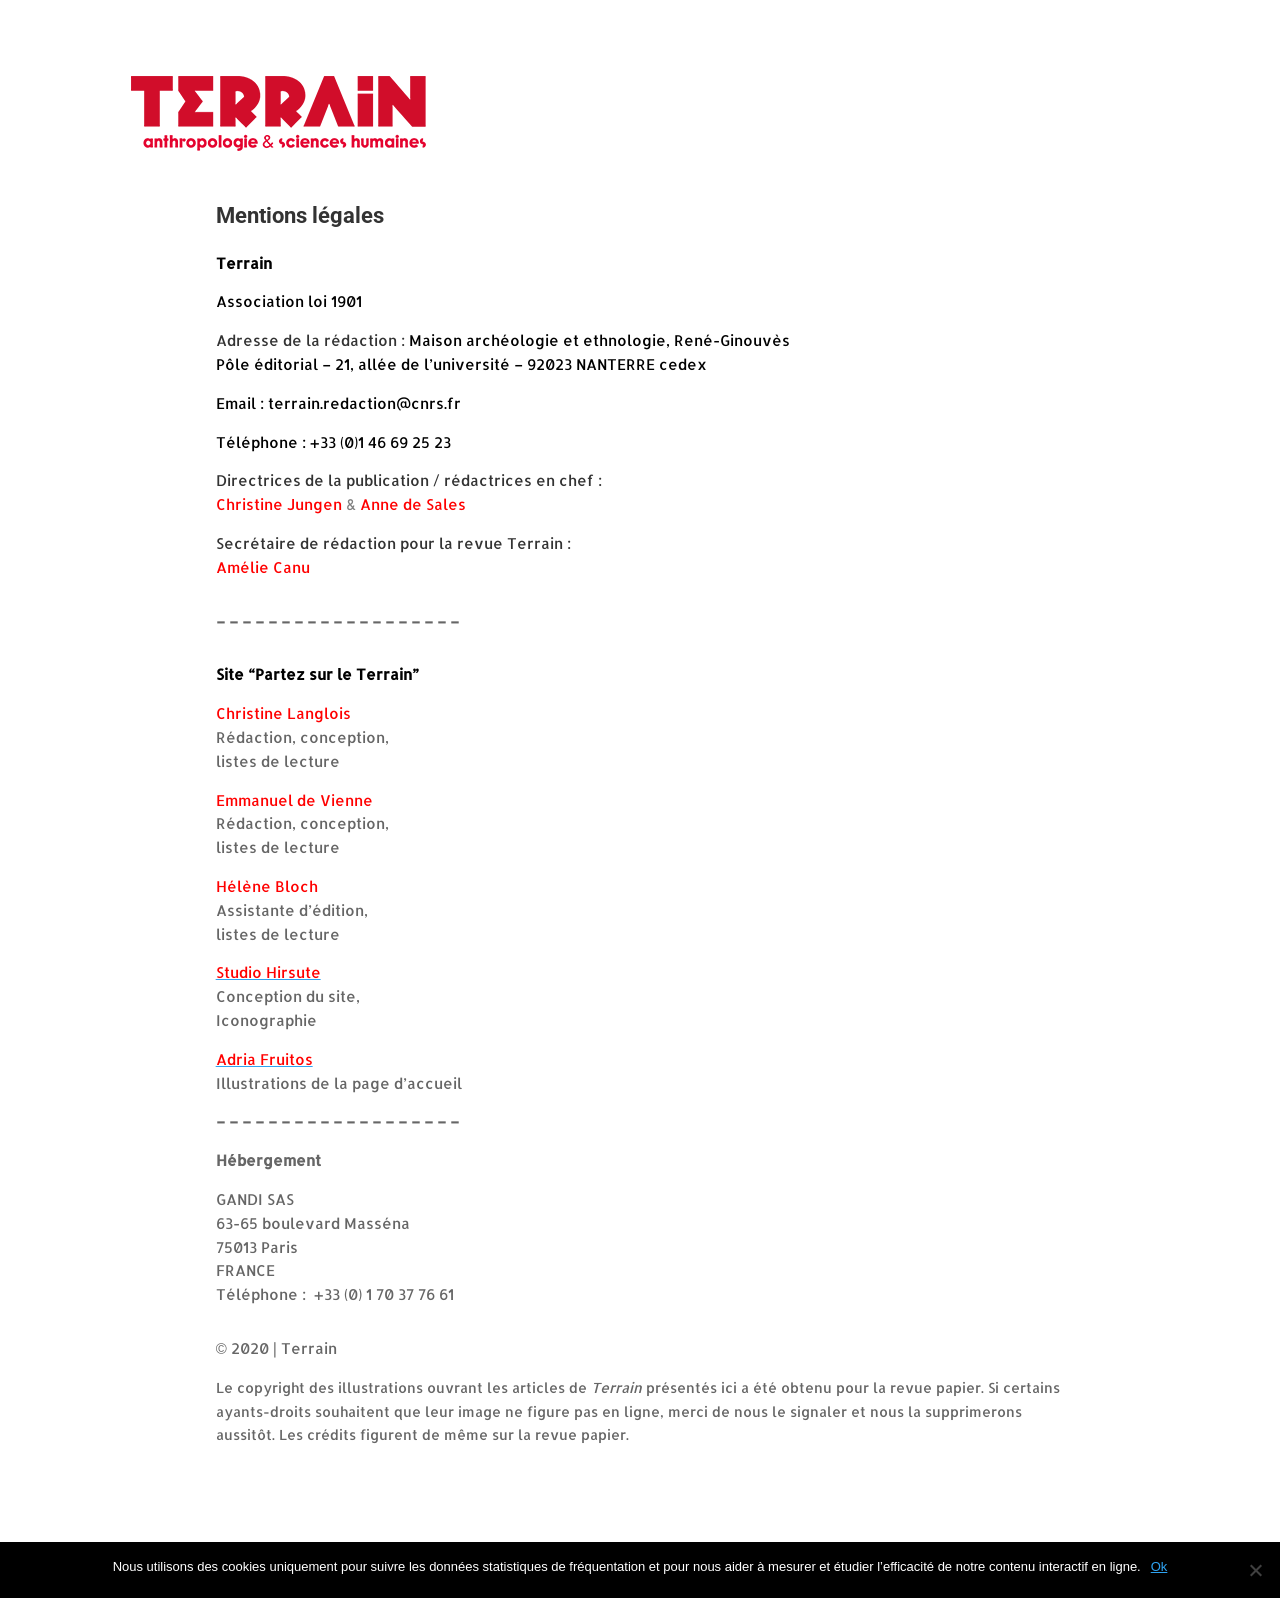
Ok (1159, 1566)
